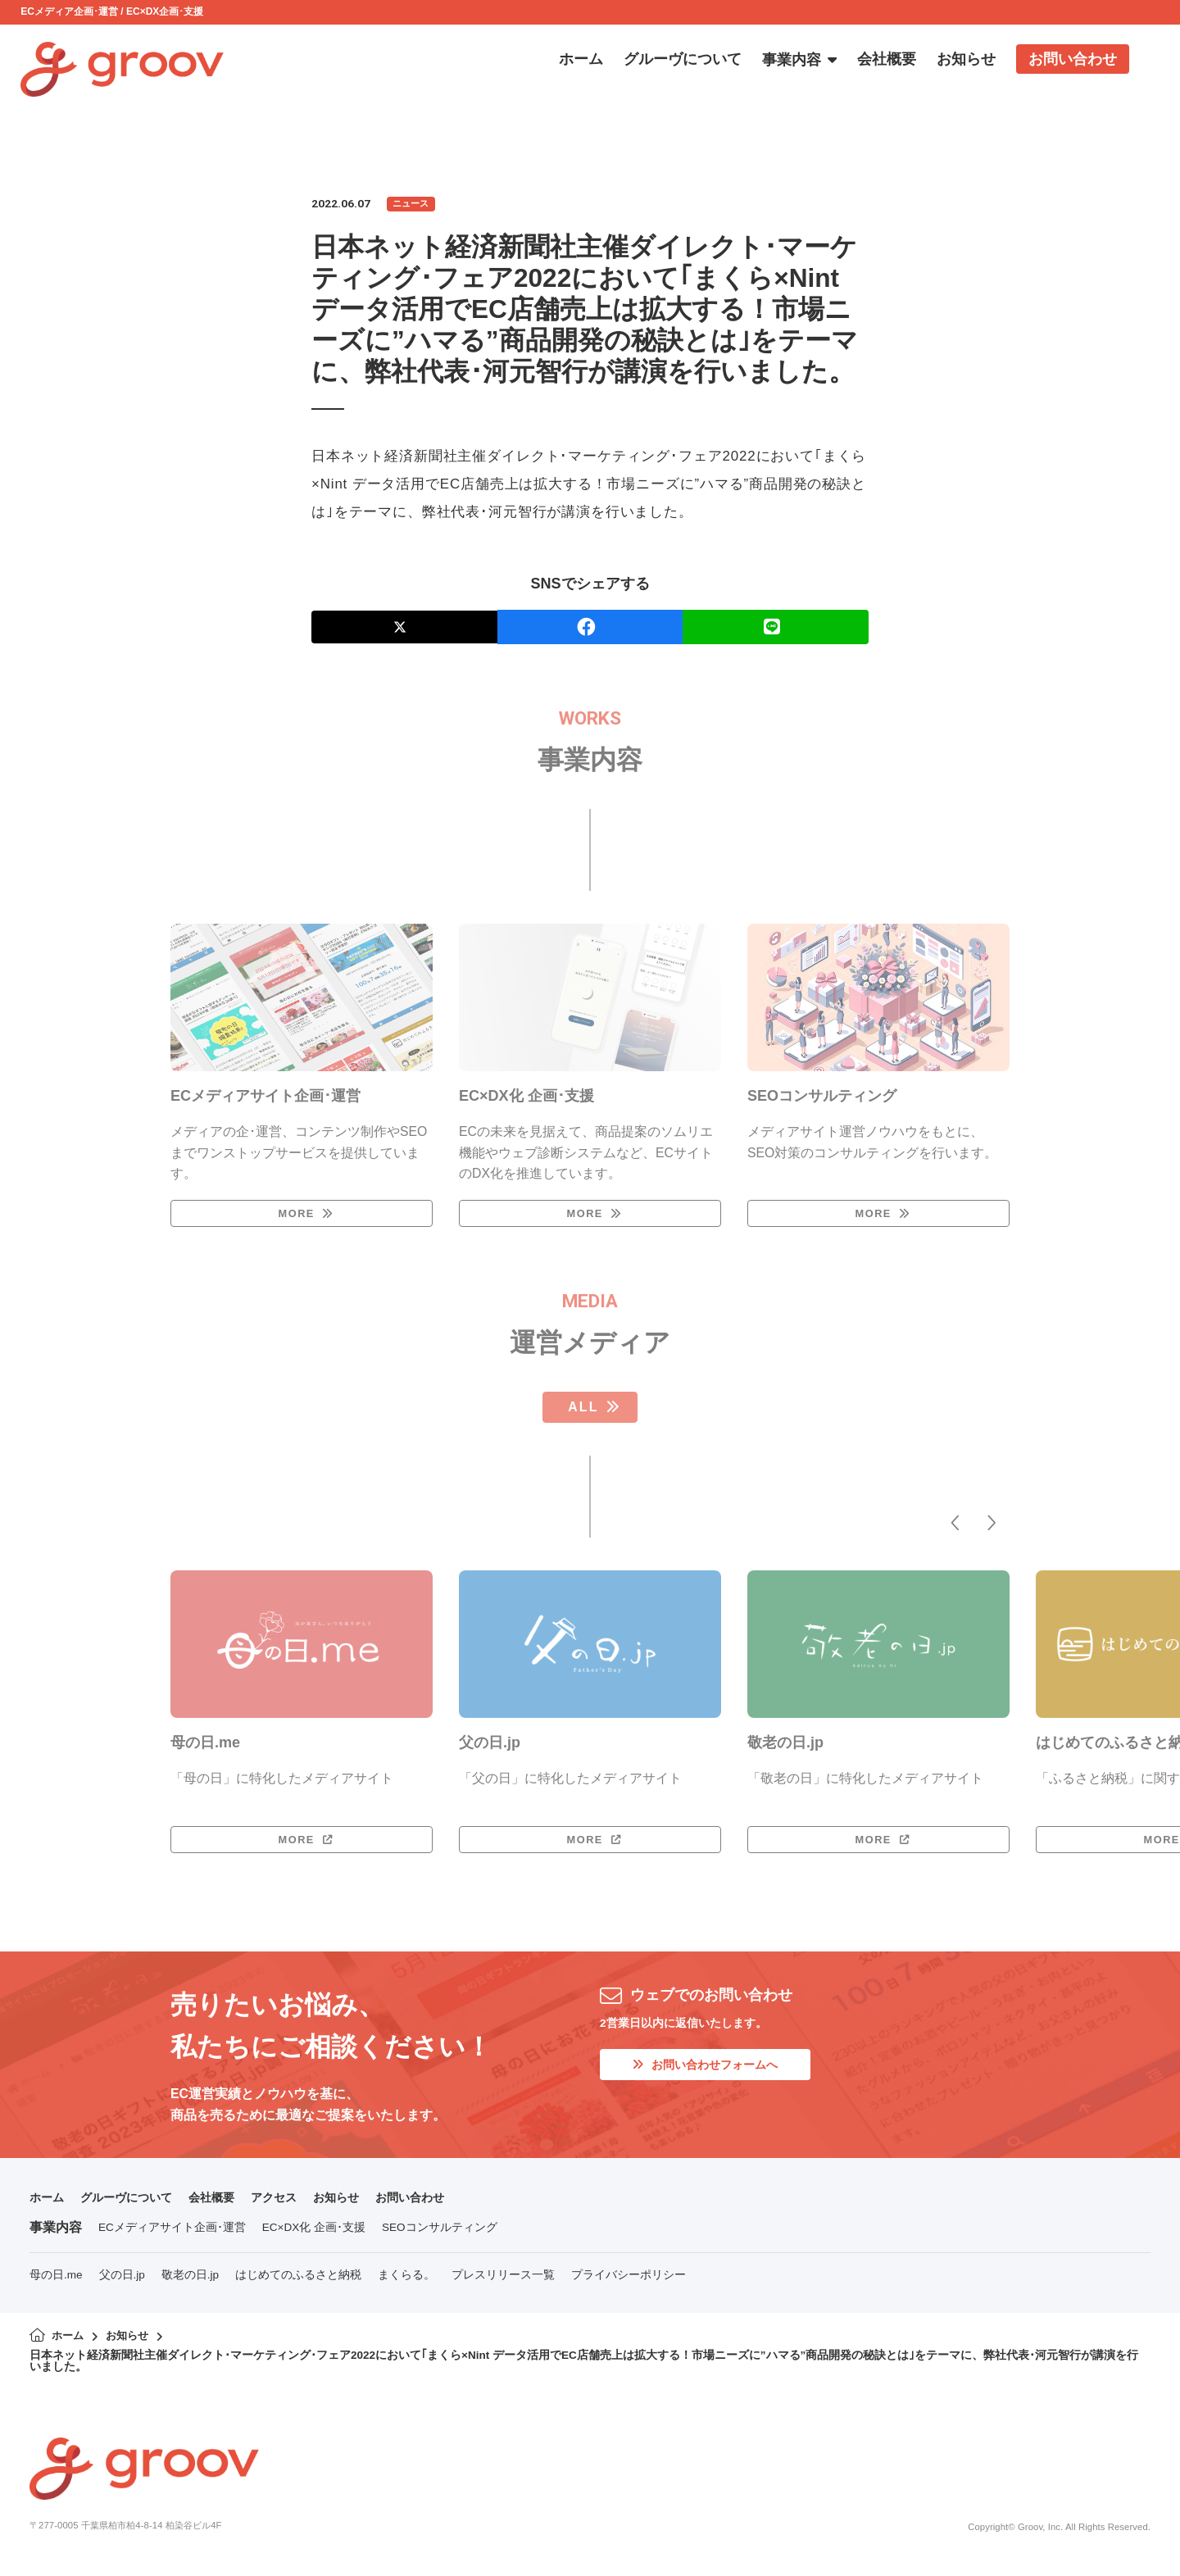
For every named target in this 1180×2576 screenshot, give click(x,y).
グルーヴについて (137, 2205)
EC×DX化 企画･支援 (313, 2236)
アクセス (301, 2205)
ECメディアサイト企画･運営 (172, 2236)
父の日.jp (122, 2283)
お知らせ (370, 2205)
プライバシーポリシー (628, 2283)
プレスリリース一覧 (503, 2283)
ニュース (413, 204)
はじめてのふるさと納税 (298, 2283)
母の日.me (56, 2283)
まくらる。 (406, 2283)
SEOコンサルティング (439, 2236)
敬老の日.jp (190, 2283)
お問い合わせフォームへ (714, 2074)
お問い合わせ (452, 2205)
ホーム (49, 2205)
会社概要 (232, 2205)
